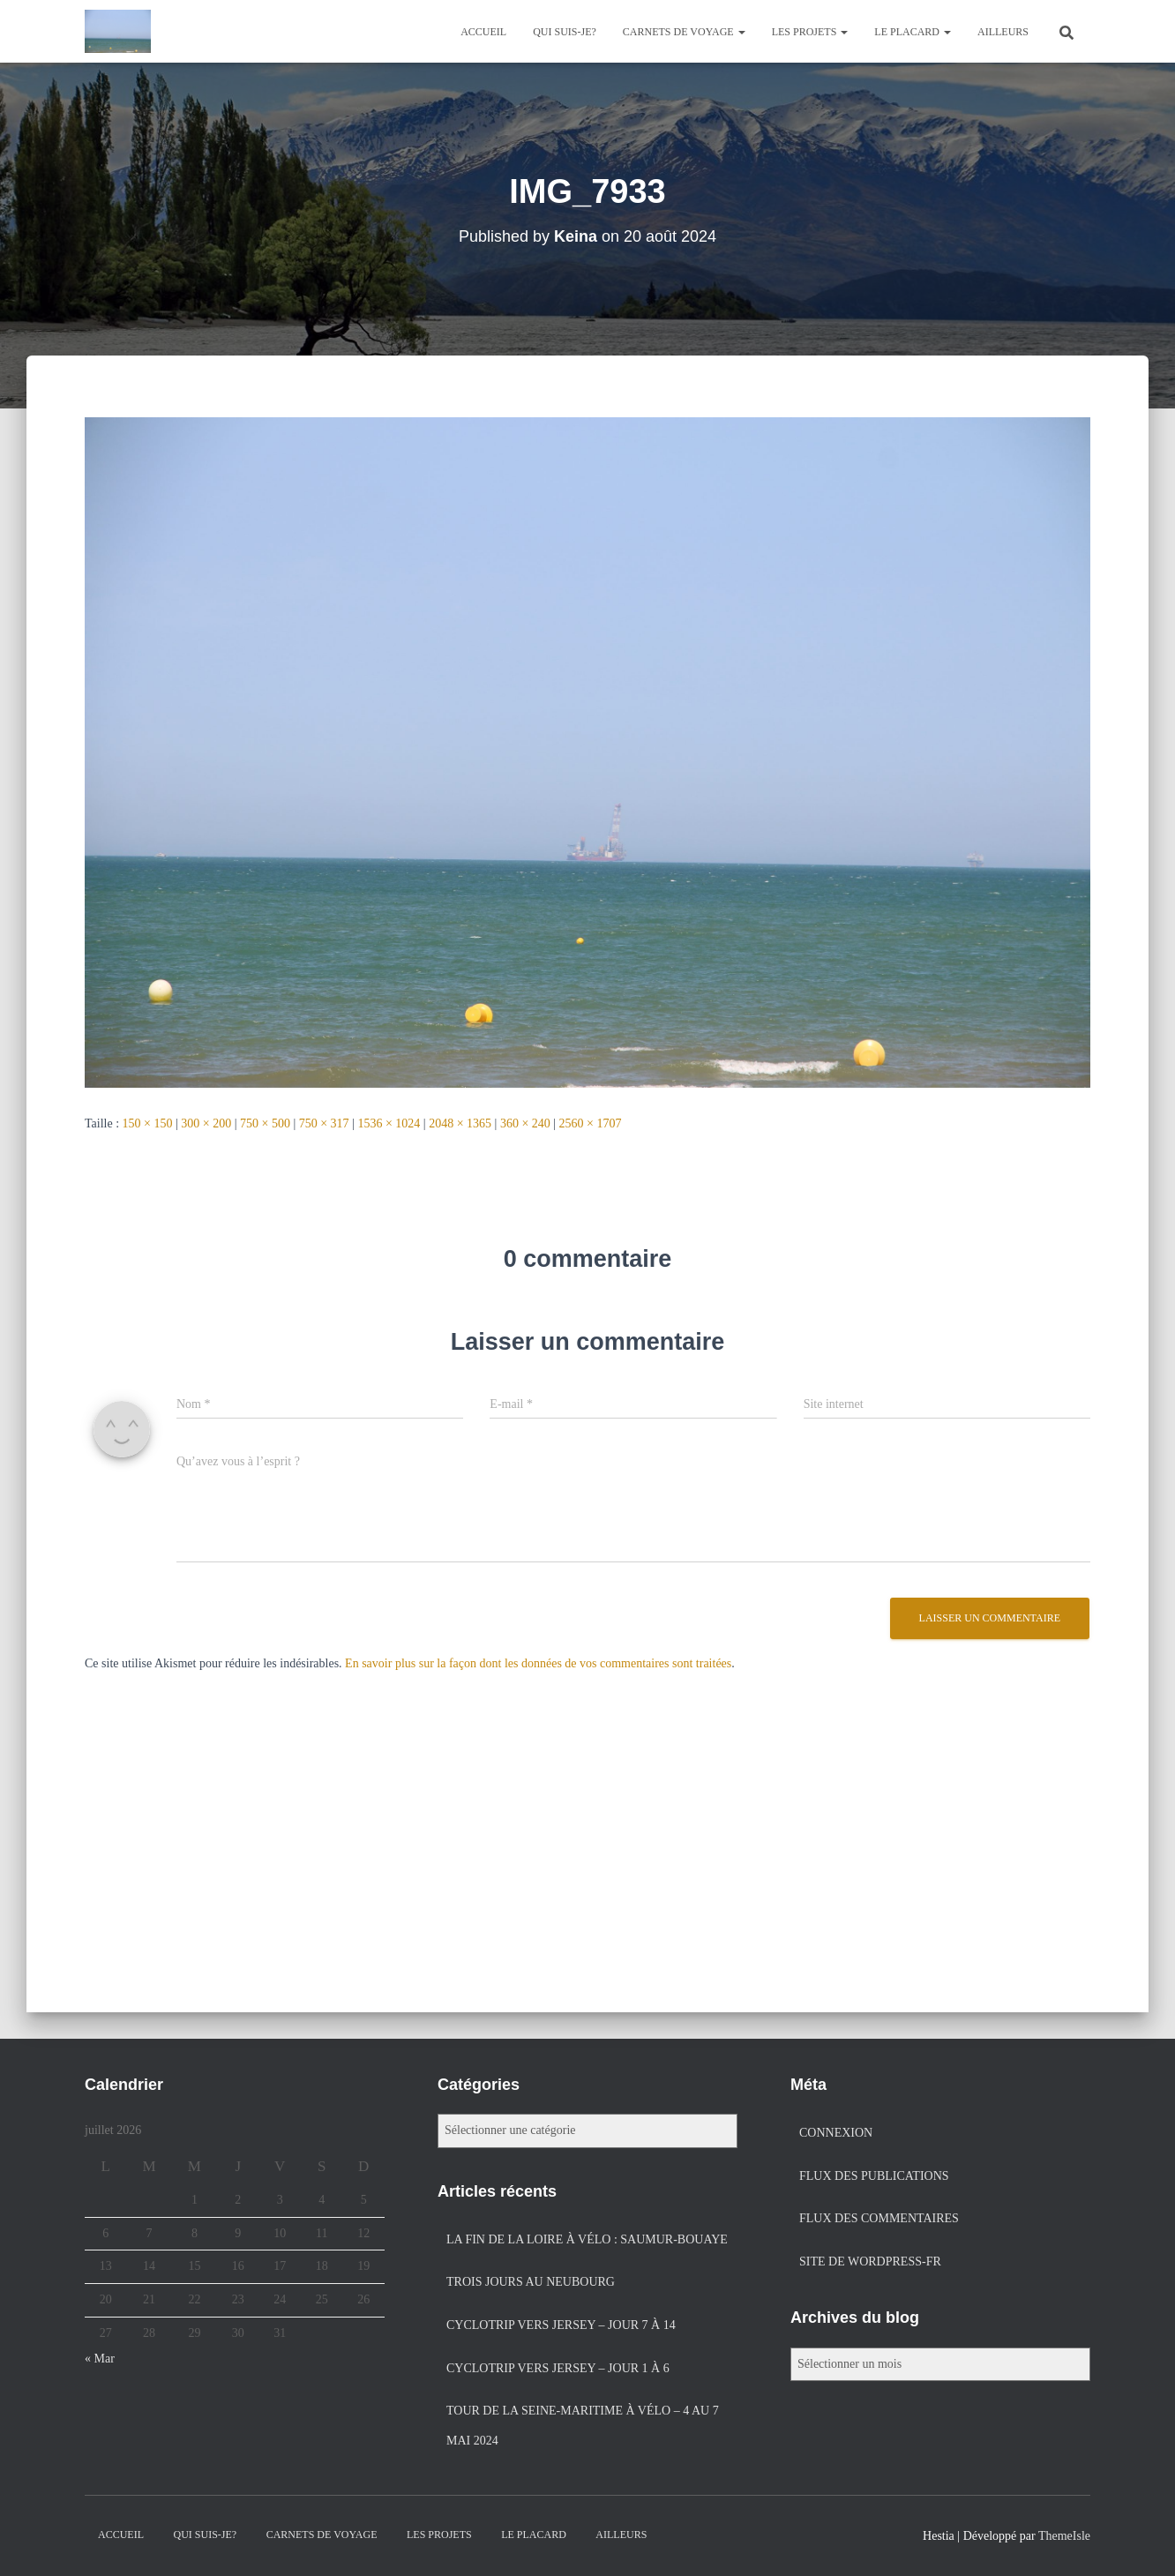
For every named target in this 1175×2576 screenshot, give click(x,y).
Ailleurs (1003, 32)
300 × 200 (206, 1123)
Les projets (810, 32)
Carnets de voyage (684, 32)
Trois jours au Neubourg (530, 2281)
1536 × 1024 (388, 1123)
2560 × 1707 (590, 1123)
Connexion (835, 2132)
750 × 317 (324, 1123)
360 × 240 (525, 1123)
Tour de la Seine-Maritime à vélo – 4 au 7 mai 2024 (582, 2425)
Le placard (912, 32)
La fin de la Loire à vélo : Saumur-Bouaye (587, 2239)
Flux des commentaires (879, 2218)
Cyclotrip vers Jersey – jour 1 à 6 (558, 2368)
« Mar (100, 2358)
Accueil (483, 32)
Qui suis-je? (564, 32)
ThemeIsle (1064, 2535)
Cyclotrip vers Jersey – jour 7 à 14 (561, 2325)
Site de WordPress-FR (870, 2261)
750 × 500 (265, 1123)
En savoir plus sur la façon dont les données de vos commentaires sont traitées (538, 1663)
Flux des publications (874, 2176)
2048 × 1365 (460, 1123)
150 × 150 (148, 1123)
